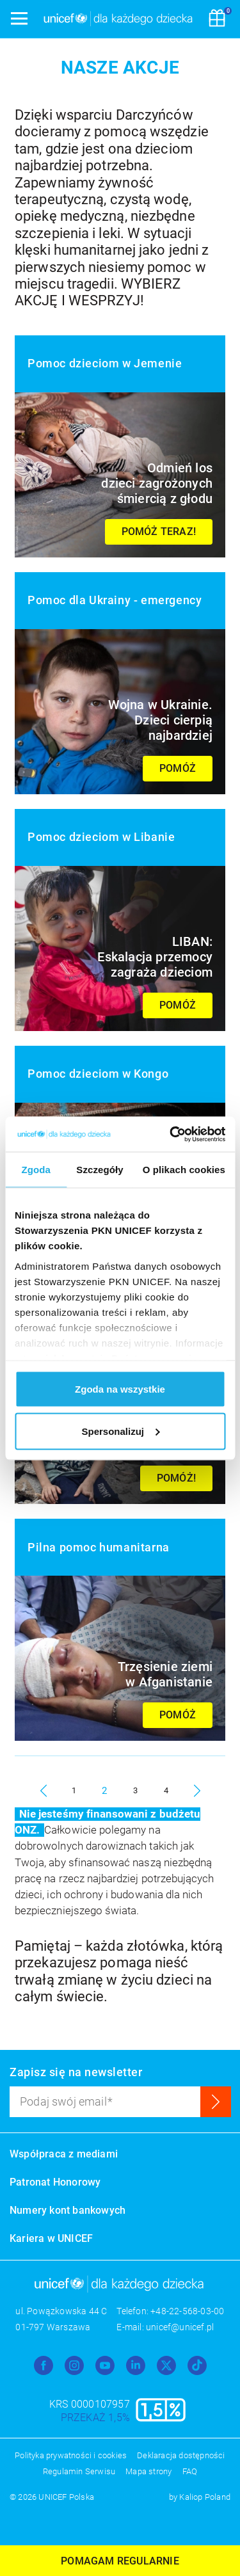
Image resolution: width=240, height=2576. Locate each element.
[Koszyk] (217, 19)
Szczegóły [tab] (99, 1169)
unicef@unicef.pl (180, 2327)
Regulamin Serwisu (79, 2471)
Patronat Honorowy (55, 2182)
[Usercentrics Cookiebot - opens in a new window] (170, 1134)
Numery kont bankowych (67, 2210)
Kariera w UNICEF (51, 2238)
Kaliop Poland (204, 2497)
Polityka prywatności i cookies (71, 2455)
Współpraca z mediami (64, 2154)
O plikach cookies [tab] (184, 1169)
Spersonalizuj (120, 1430)
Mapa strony (148, 2471)
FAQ (190, 2471)
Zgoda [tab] (36, 1169)
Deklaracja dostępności (181, 2455)
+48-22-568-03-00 (187, 2311)
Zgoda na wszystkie (120, 1389)
